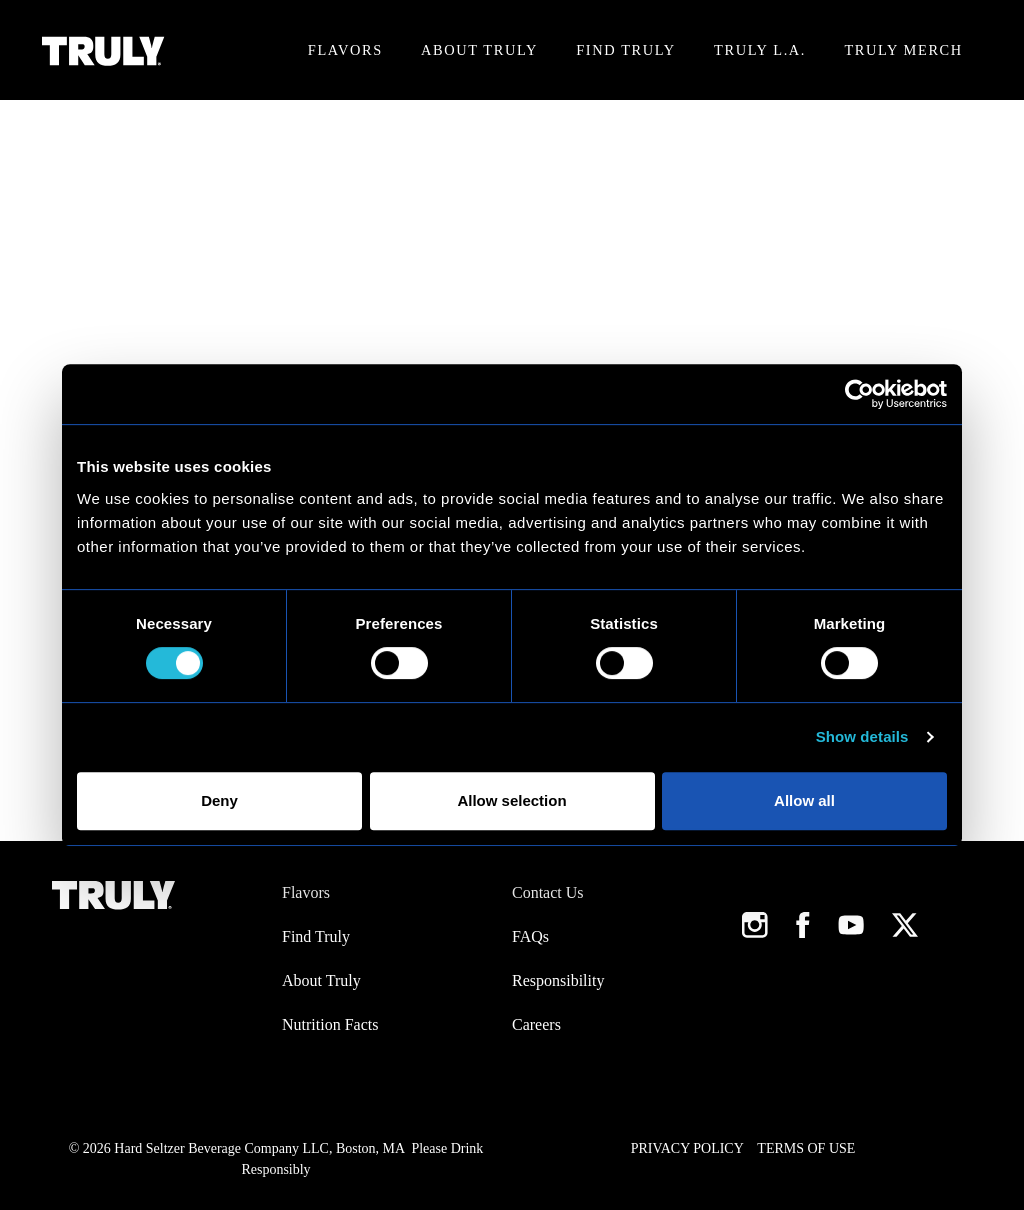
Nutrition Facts (330, 1024)
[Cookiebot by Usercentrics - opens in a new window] (859, 394)
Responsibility (558, 980)
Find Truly (625, 50)
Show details (862, 736)
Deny (219, 800)
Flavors (345, 50)
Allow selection (511, 800)
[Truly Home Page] (103, 50)
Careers (536, 1024)
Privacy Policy (687, 1148)
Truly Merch (903, 50)
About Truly (479, 50)
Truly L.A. (760, 50)
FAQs (530, 936)
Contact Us (548, 892)
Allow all (804, 800)
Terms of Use (806, 1148)
